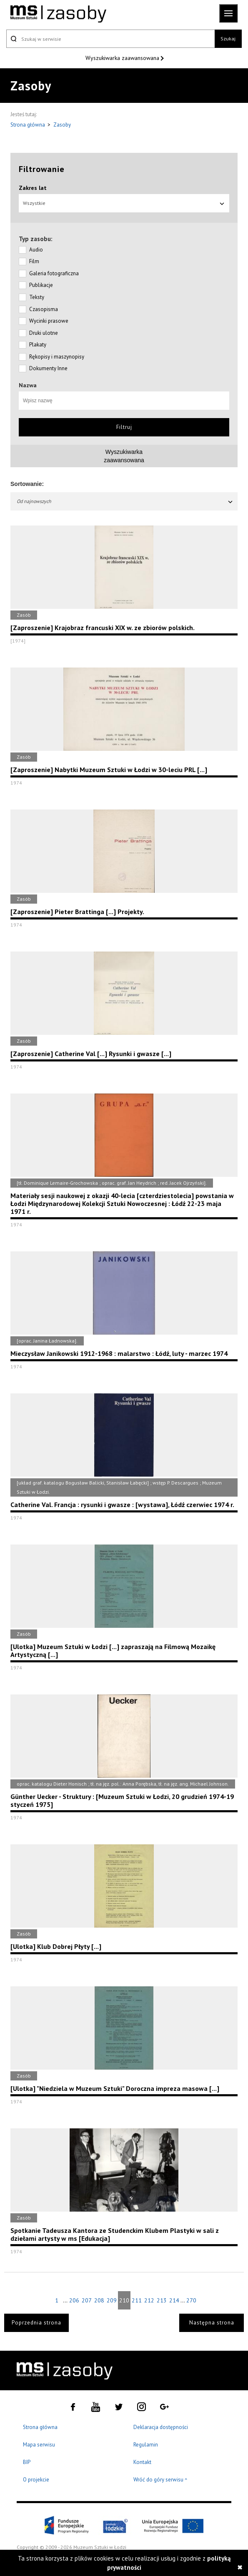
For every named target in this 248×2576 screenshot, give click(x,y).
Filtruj (124, 427)
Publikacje (41, 285)
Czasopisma (43, 309)
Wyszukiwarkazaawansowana (124, 455)
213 (162, 2300)
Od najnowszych (125, 501)
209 (112, 2300)
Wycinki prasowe (48, 320)
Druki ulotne (43, 332)
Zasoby (62, 124)
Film (34, 261)
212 (149, 2300)
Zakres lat (33, 188)
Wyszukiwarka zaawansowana (123, 58)
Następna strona (211, 2322)
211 (137, 2300)
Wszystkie (124, 203)
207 (87, 2300)
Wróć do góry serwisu (160, 2480)
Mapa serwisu (39, 2444)
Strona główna (28, 124)
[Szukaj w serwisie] (110, 39)
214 (174, 2300)
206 (74, 2300)
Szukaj (227, 38)
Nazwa (28, 385)
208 (99, 2300)
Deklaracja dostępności (160, 2427)
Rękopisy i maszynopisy (56, 356)
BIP (26, 2462)
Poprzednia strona (36, 2322)
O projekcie (36, 2479)
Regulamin (145, 2444)
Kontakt (142, 2462)
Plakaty (37, 344)
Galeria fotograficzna (54, 273)
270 (191, 2300)
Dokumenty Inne (48, 368)
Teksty (36, 297)
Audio (36, 249)
